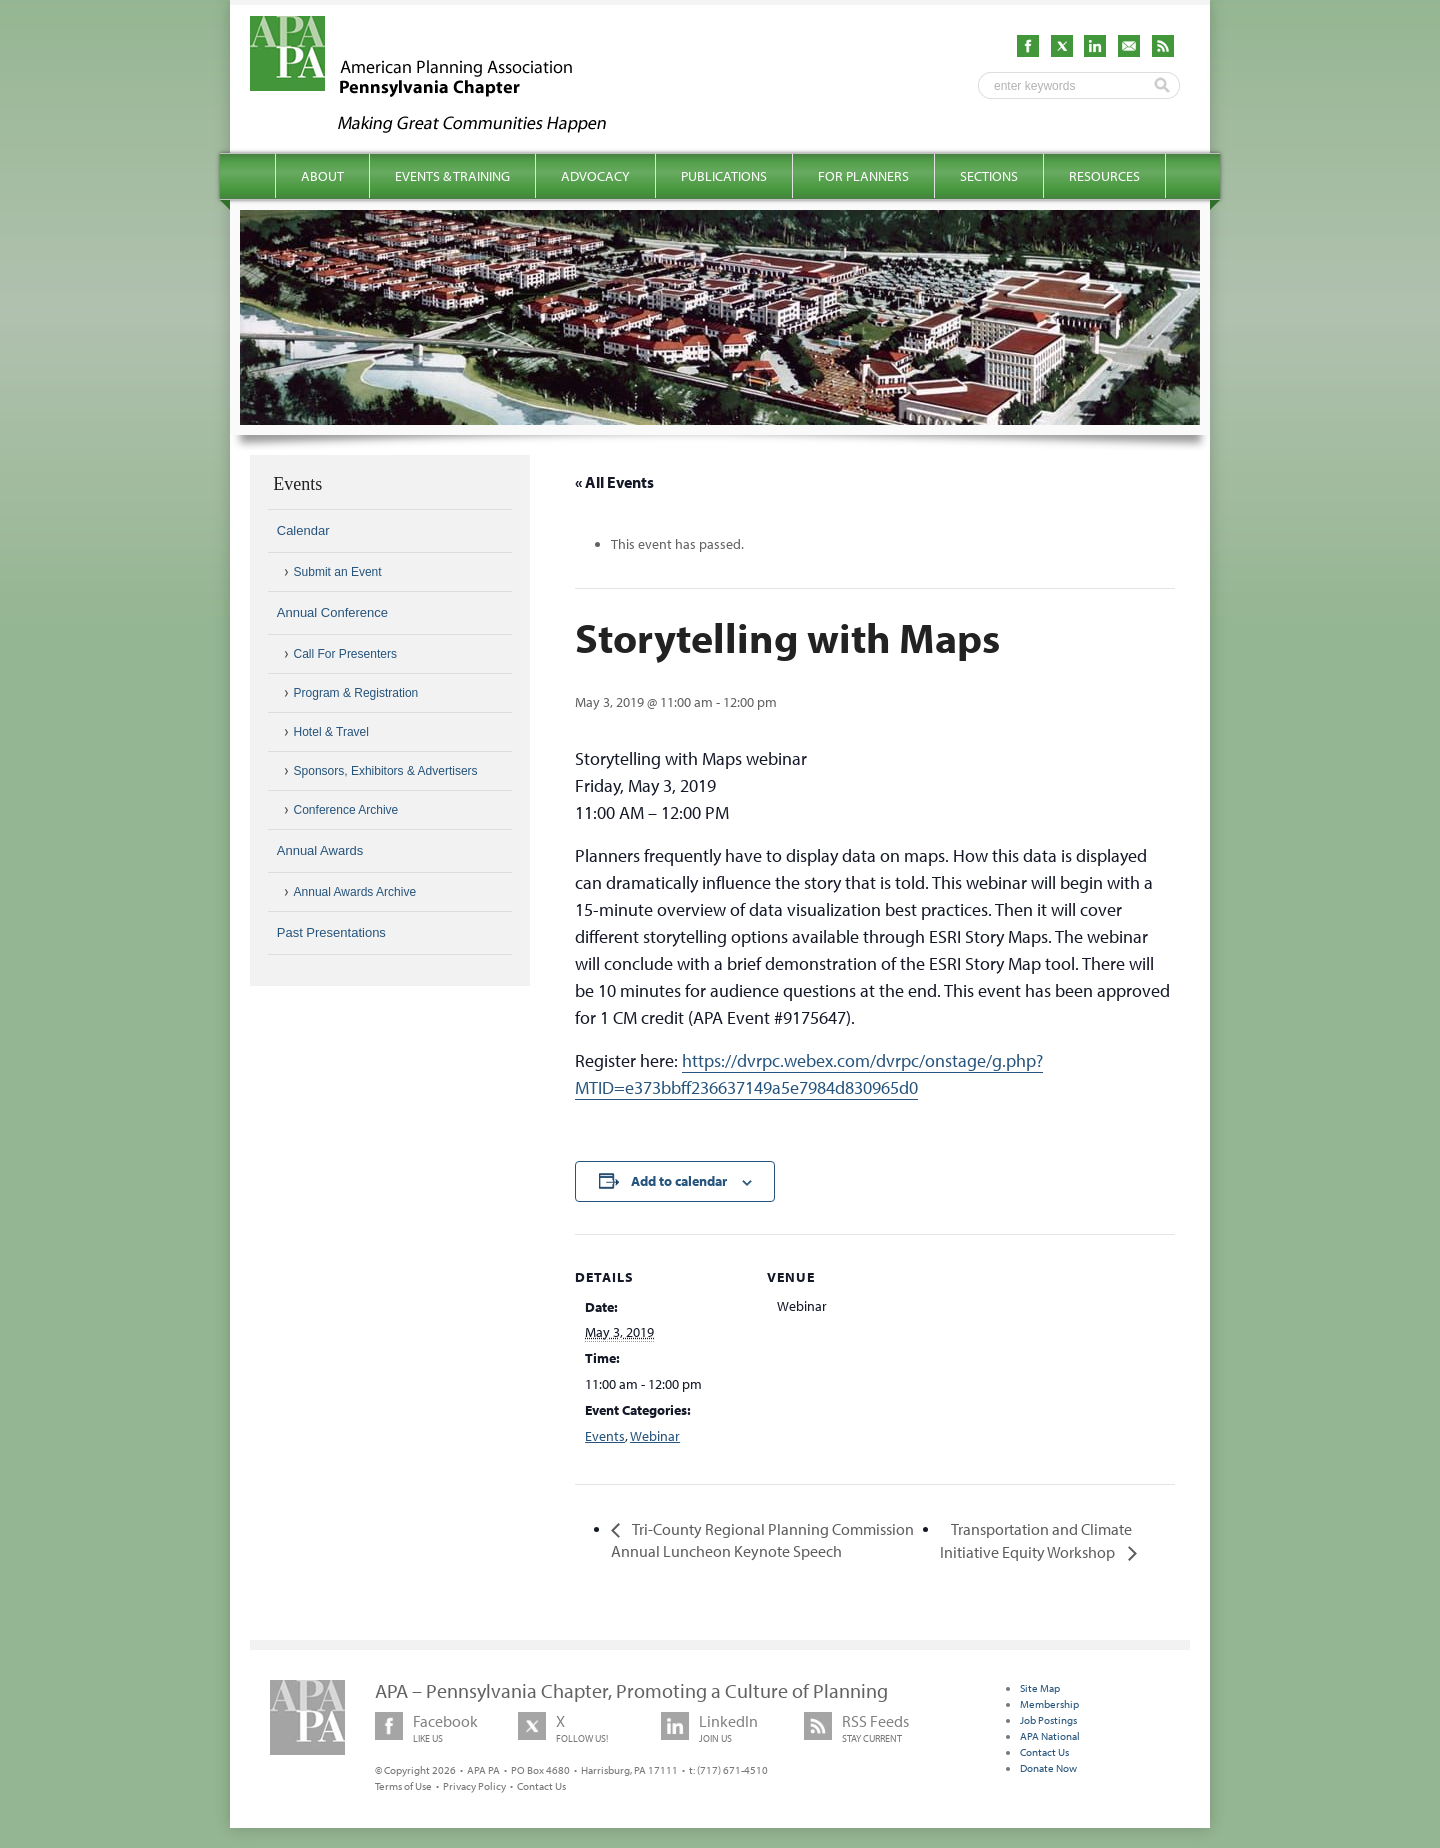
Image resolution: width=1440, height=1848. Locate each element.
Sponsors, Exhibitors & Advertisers (386, 771)
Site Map (1040, 1688)
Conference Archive (346, 810)
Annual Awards (320, 850)
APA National (1050, 1736)
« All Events (614, 482)
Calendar (303, 530)
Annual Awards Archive (355, 892)
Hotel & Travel (331, 732)
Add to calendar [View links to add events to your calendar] (679, 1181)
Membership (1049, 1704)
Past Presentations (331, 932)
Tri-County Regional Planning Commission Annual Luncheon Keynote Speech (762, 1540)
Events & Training (452, 176)
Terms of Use (403, 1786)
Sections (989, 176)
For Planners (863, 176)
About (322, 176)
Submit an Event (338, 572)
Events (605, 1436)
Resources (1104, 176)
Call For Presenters (345, 654)
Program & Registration (356, 693)
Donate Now (1048, 1768)
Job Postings (1048, 1720)
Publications (724, 176)
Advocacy (595, 176)
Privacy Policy (474, 1786)
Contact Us (541, 1786)
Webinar (655, 1436)
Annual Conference (332, 612)
